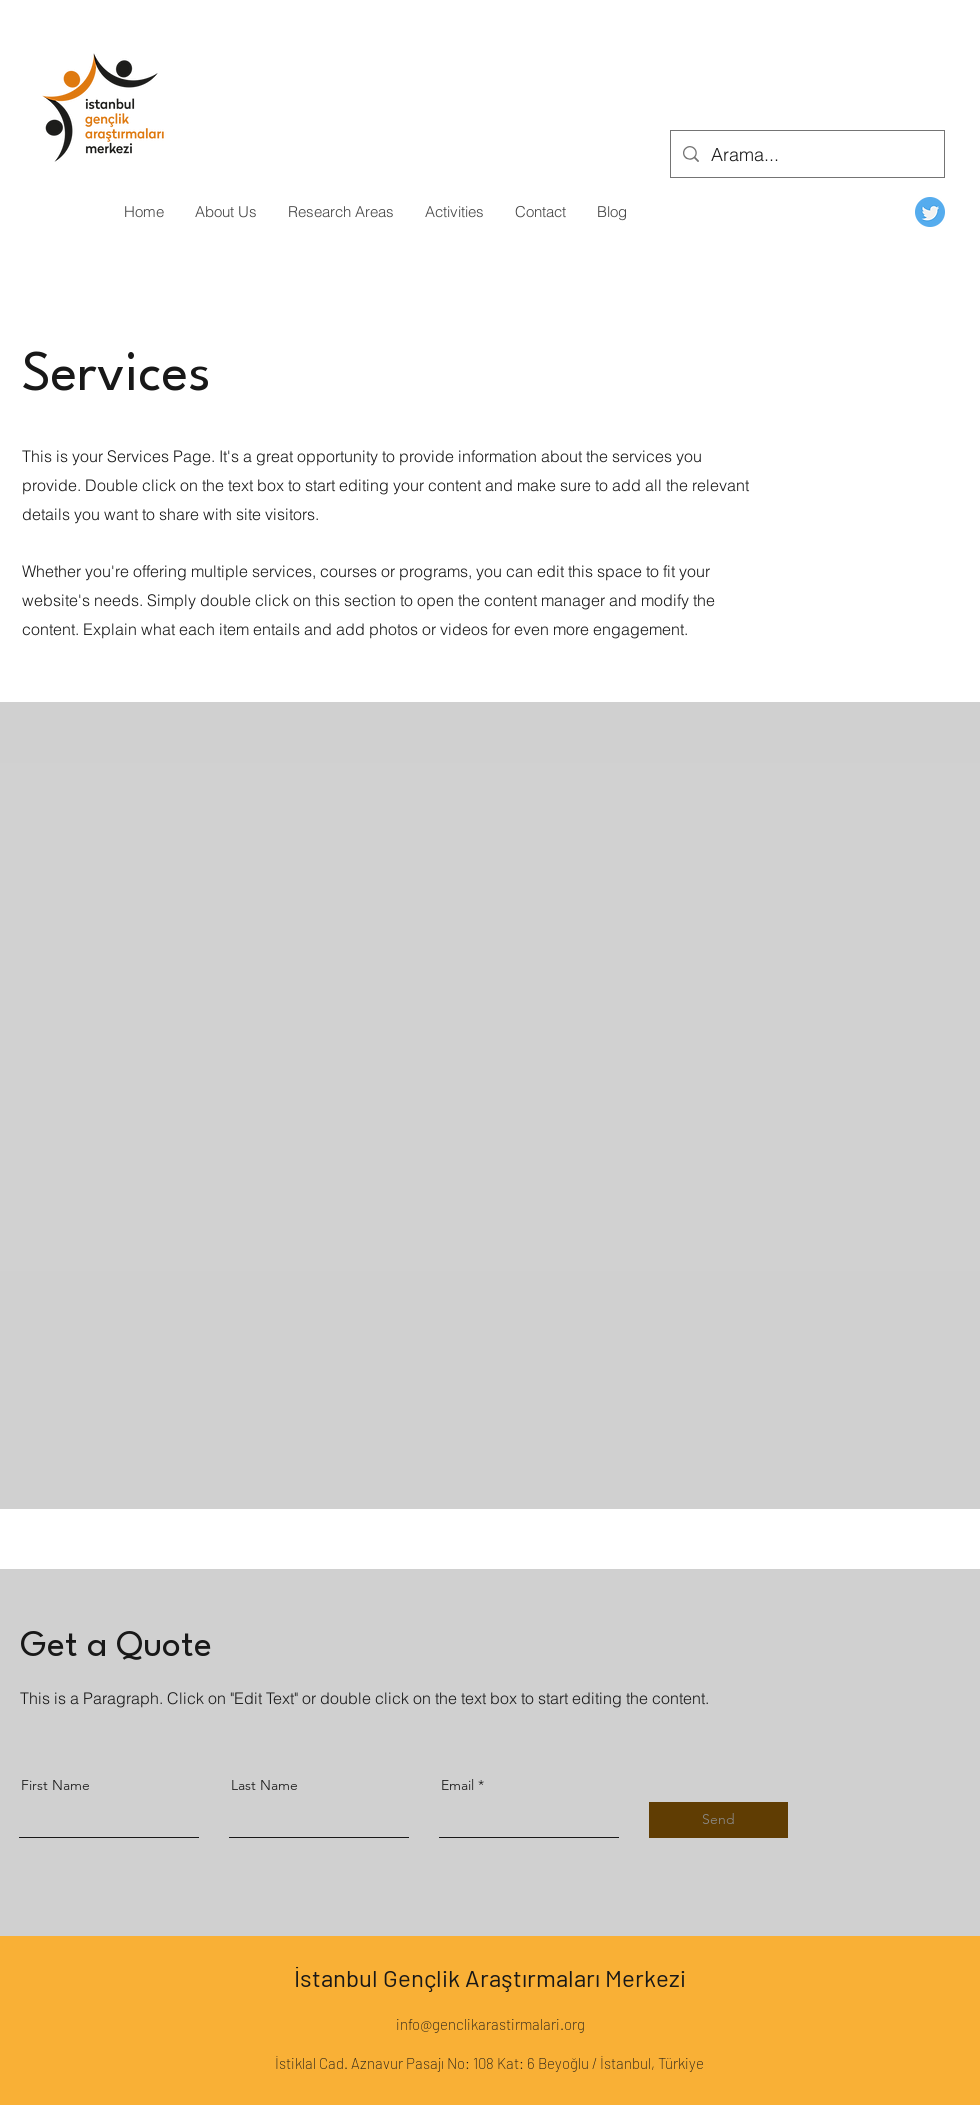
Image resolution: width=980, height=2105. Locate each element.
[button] (225, 212)
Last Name (264, 1785)
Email (457, 1785)
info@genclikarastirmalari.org (490, 2024)
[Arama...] (806, 155)
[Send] (718, 1820)
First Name (55, 1785)
